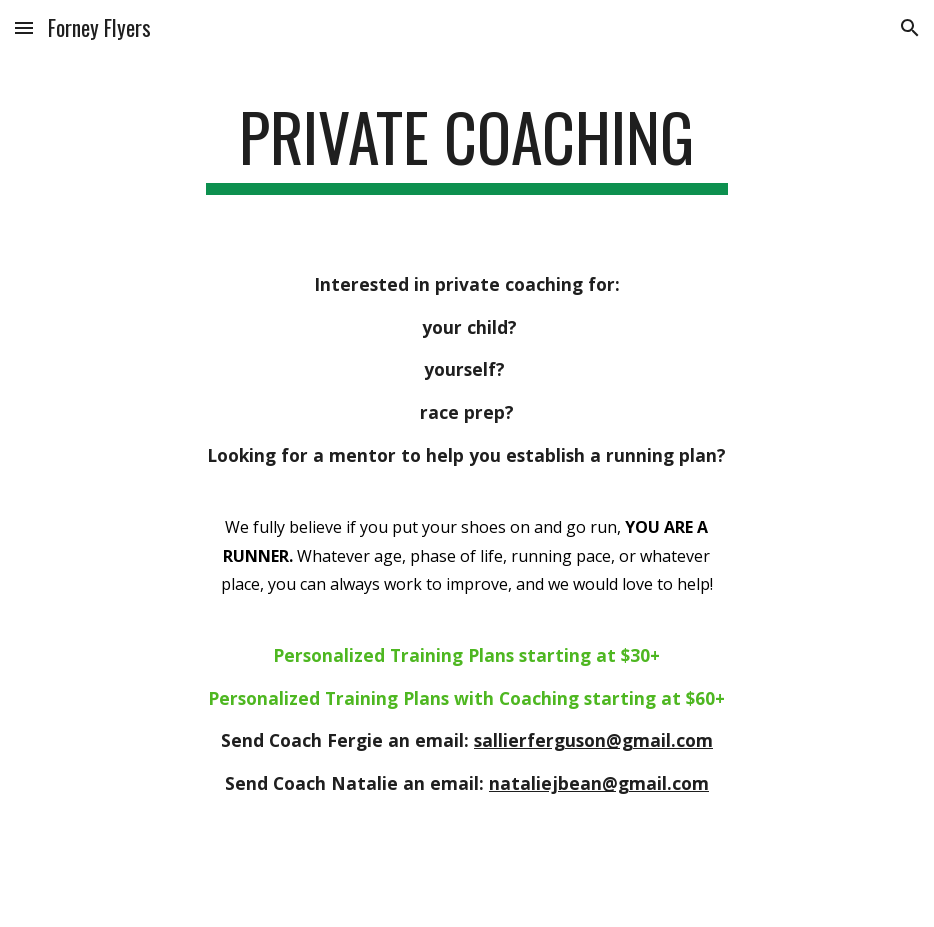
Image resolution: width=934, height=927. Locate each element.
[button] (24, 27)
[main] (467, 146)
